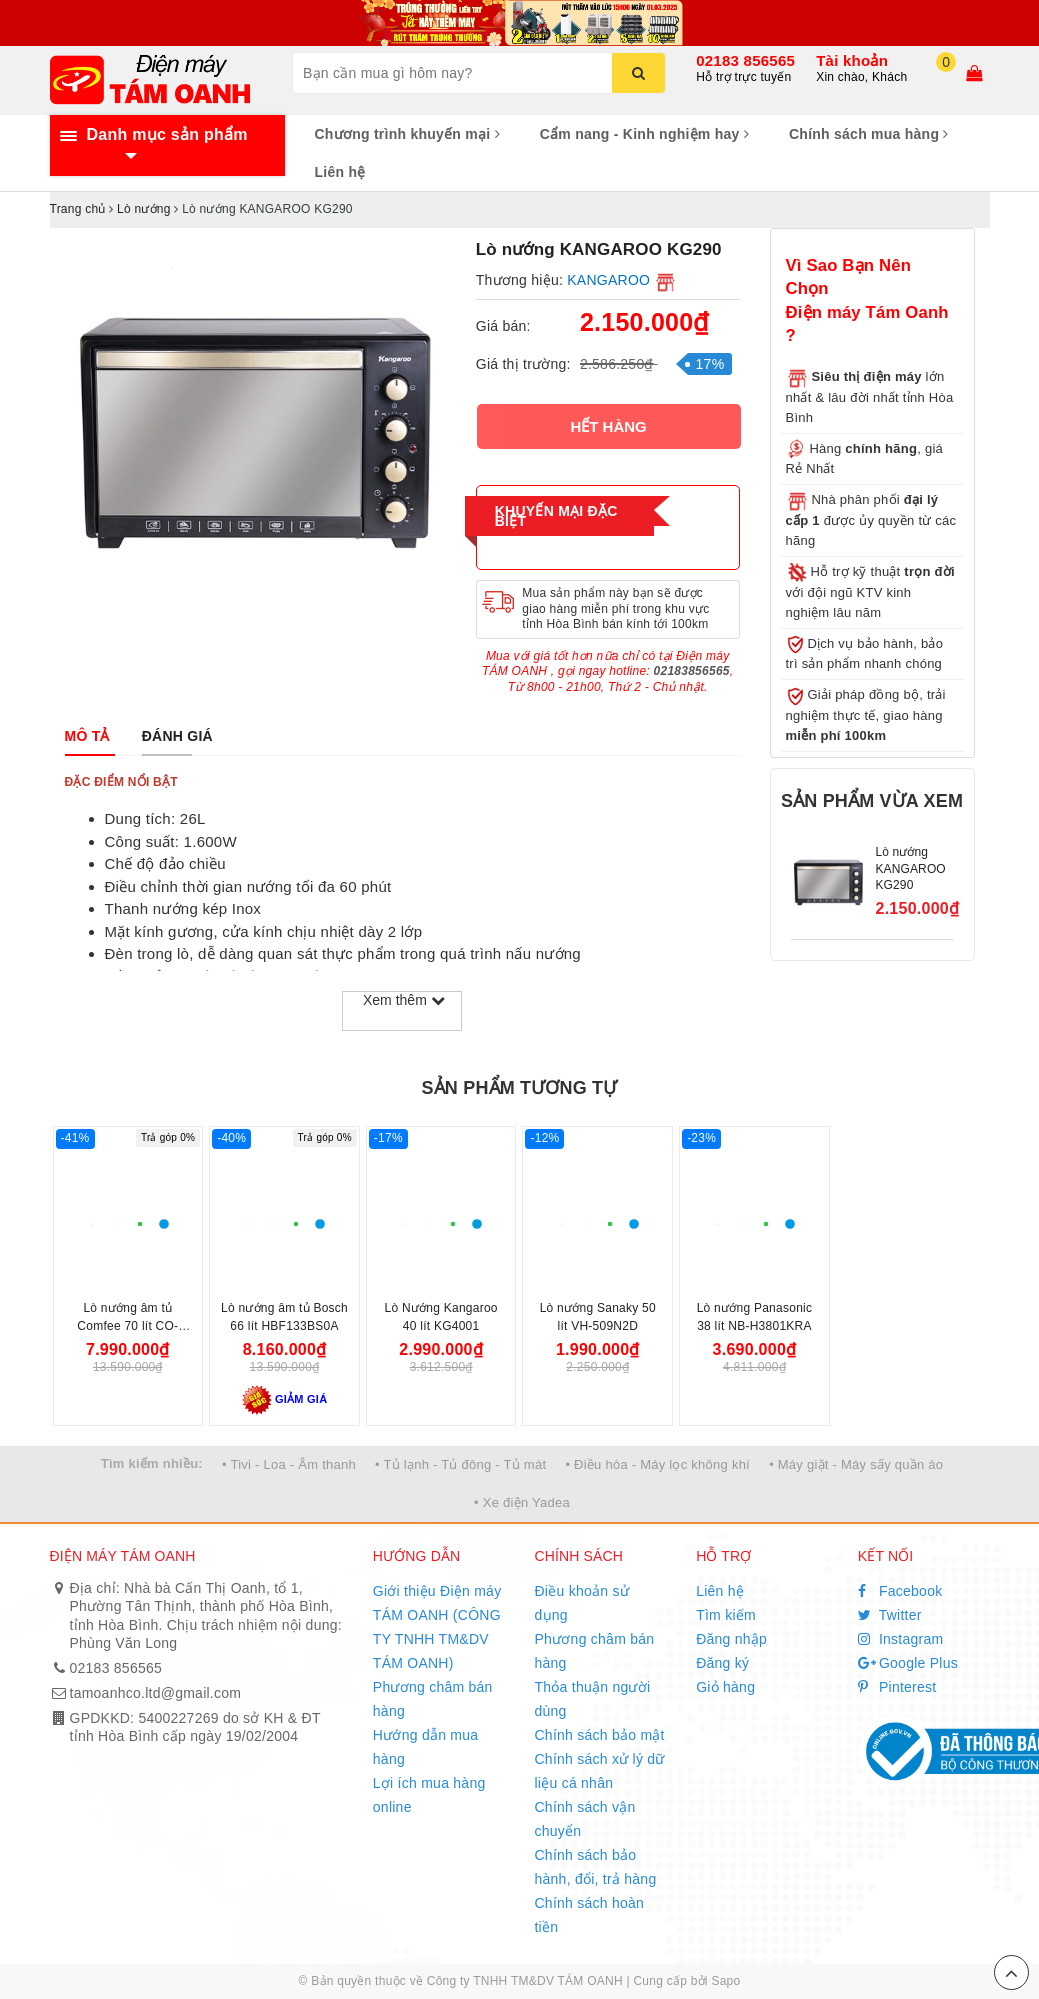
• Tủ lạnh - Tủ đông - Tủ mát (460, 1464)
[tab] (87, 736)
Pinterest (897, 1687)
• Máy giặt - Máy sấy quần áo (856, 1464)
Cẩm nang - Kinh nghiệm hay (644, 134)
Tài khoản (852, 60)
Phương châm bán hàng (433, 1699)
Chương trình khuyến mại (407, 134)
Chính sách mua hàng (869, 134)
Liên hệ (340, 172)
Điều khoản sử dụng (581, 1603)
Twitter (890, 1615)
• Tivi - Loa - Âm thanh (289, 1464)
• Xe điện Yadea (522, 1502)
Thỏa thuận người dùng (592, 1699)
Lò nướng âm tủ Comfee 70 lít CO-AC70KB (127, 1326)
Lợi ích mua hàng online (429, 1795)
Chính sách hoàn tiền (589, 1915)
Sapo (725, 1981)
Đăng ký (722, 1663)
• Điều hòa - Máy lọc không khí (657, 1464)
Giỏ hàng (725, 1687)
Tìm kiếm (726, 1615)
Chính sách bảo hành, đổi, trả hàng (595, 1867)
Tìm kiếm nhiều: (152, 1463)
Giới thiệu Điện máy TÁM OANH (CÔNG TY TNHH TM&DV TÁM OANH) (437, 1627)
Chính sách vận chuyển (584, 1819)
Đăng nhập (731, 1639)
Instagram (901, 1639)
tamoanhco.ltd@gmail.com (156, 1693)
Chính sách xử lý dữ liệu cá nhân (599, 1771)
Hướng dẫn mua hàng (426, 1747)
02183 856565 (745, 60)
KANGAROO (608, 280)
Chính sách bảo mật (599, 1735)
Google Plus (908, 1663)
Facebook (900, 1591)
